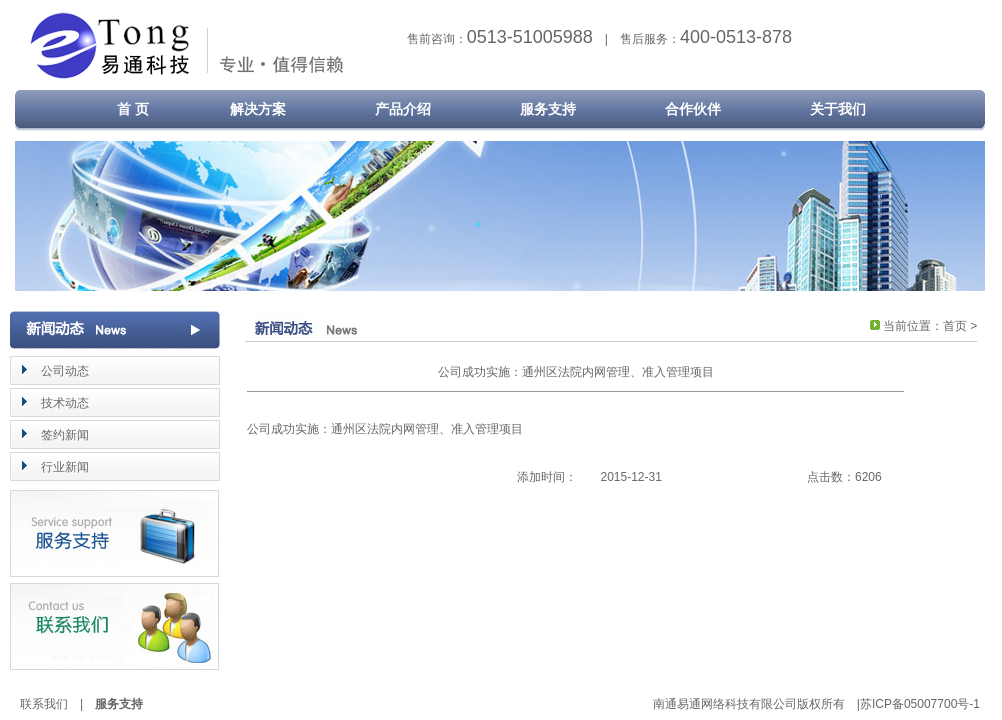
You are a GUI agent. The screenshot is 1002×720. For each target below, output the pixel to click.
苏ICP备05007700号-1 (920, 704)
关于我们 (838, 109)
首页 (955, 326)
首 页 (119, 109)
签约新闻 (65, 435)
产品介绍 (403, 109)
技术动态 (65, 403)
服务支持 (548, 109)
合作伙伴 (693, 109)
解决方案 (258, 109)
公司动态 (65, 371)
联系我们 (44, 704)
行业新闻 (65, 467)
